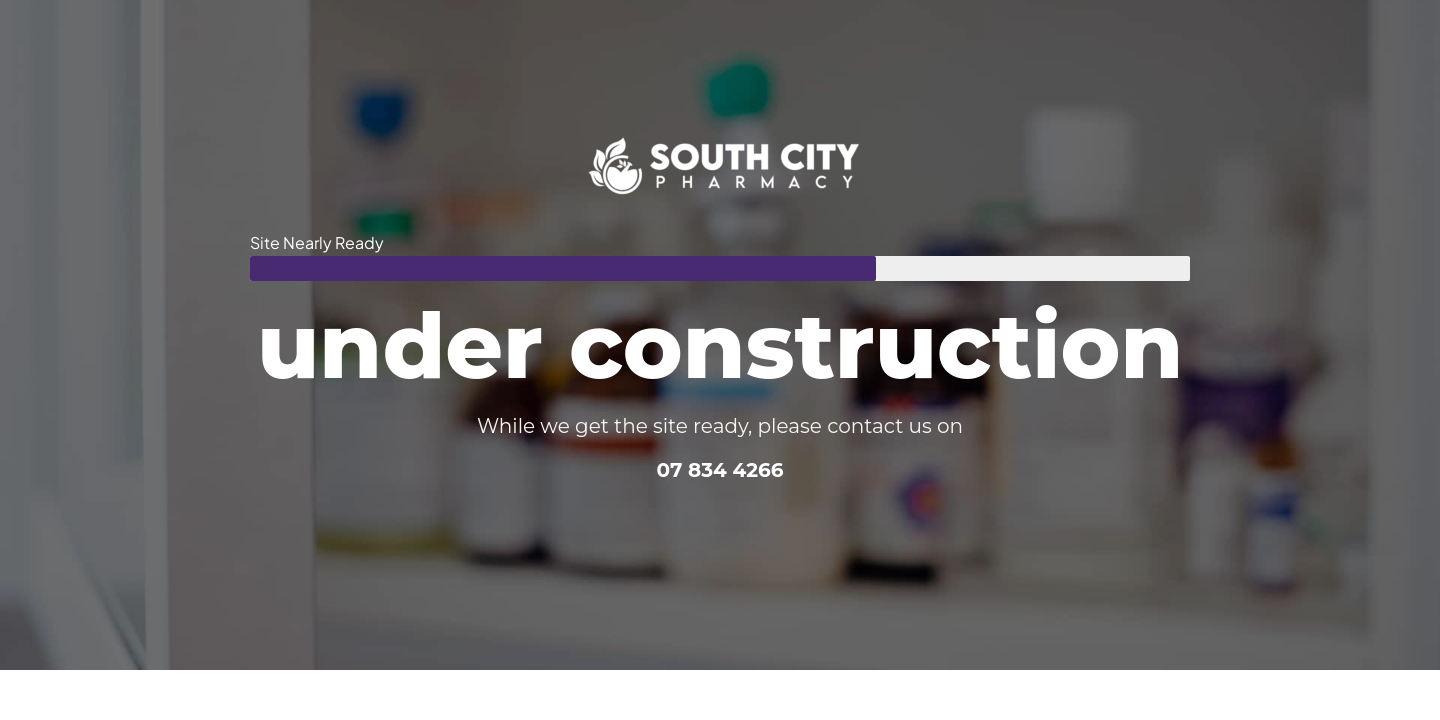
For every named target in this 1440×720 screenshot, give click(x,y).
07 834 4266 (719, 470)
